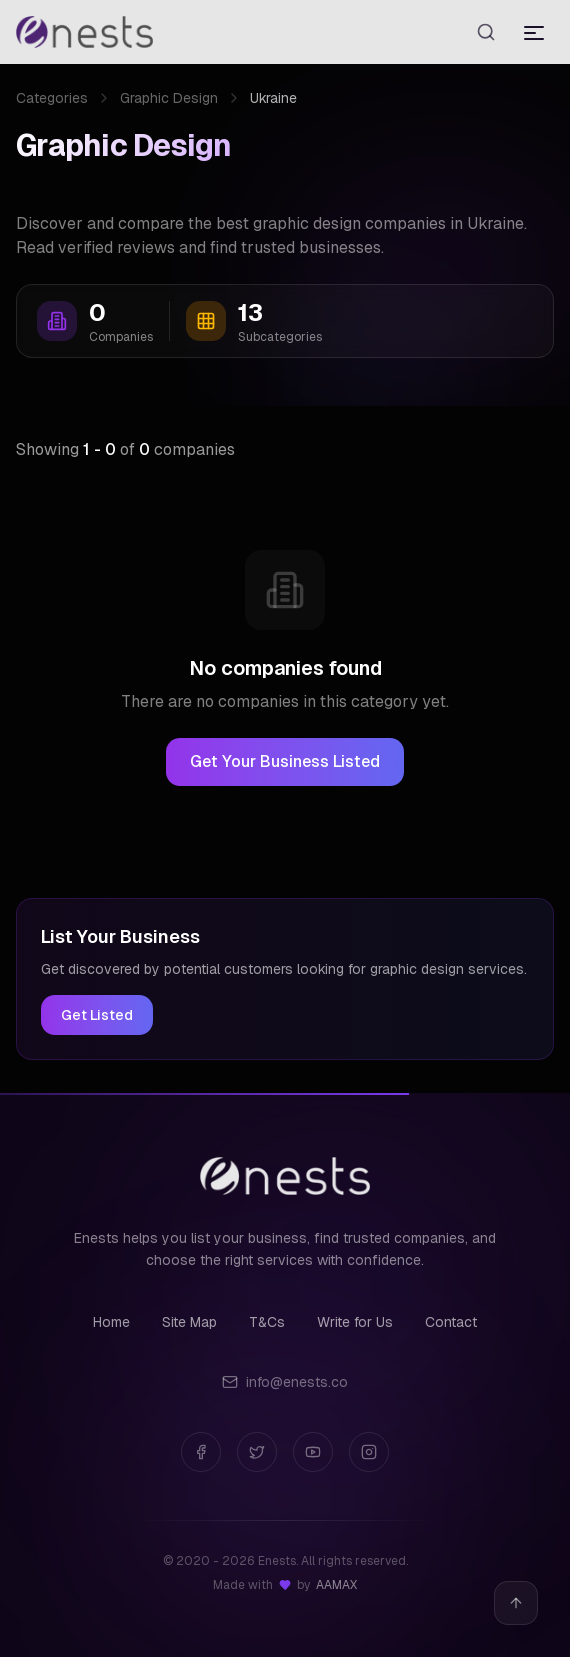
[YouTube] (313, 1452)
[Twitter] (257, 1452)
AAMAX (336, 1585)
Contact (451, 1322)
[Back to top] (516, 1603)
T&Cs (267, 1322)
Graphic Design (169, 98)
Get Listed (97, 1015)
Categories (52, 98)
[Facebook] (201, 1452)
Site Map (189, 1322)
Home (111, 1322)
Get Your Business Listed (285, 761)
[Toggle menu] (534, 32)
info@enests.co (285, 1382)
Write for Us (355, 1322)
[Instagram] (369, 1452)
